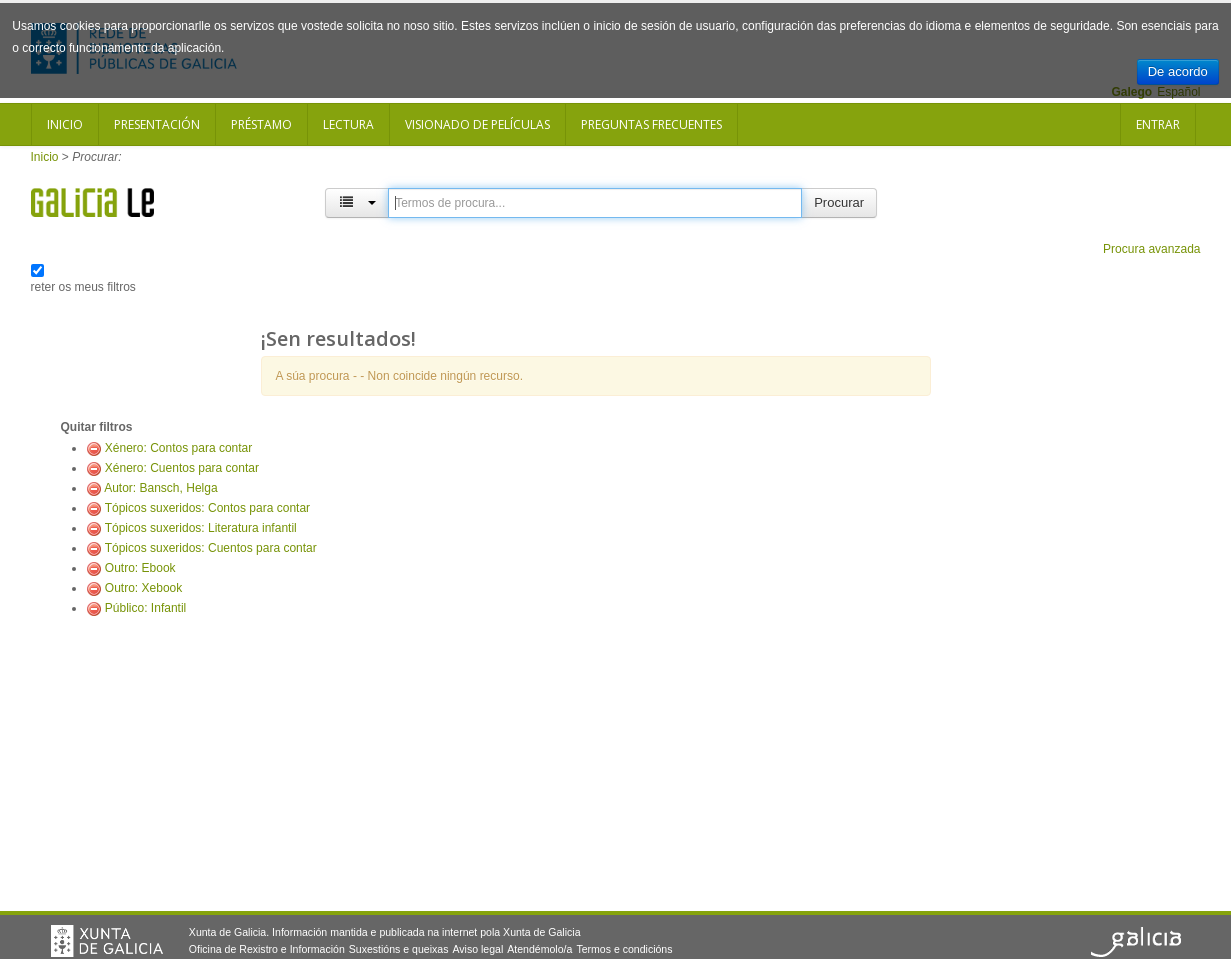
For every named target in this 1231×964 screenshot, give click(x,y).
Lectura (348, 124)
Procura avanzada (1151, 249)
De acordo (1178, 71)
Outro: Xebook (143, 588)
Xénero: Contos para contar (178, 448)
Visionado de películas (477, 124)
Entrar (1158, 124)
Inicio (65, 124)
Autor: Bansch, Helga (160, 488)
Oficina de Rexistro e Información (267, 949)
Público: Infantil (145, 608)
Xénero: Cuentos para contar (182, 468)
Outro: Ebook (140, 568)
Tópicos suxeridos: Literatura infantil (201, 528)
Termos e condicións (624, 949)
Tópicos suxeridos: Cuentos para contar (211, 548)
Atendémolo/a (539, 949)
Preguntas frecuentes (651, 124)
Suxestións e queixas (399, 949)
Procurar (839, 202)
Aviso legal (477, 949)
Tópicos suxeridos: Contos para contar (207, 508)
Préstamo (261, 124)
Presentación (157, 124)
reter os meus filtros (83, 287)
